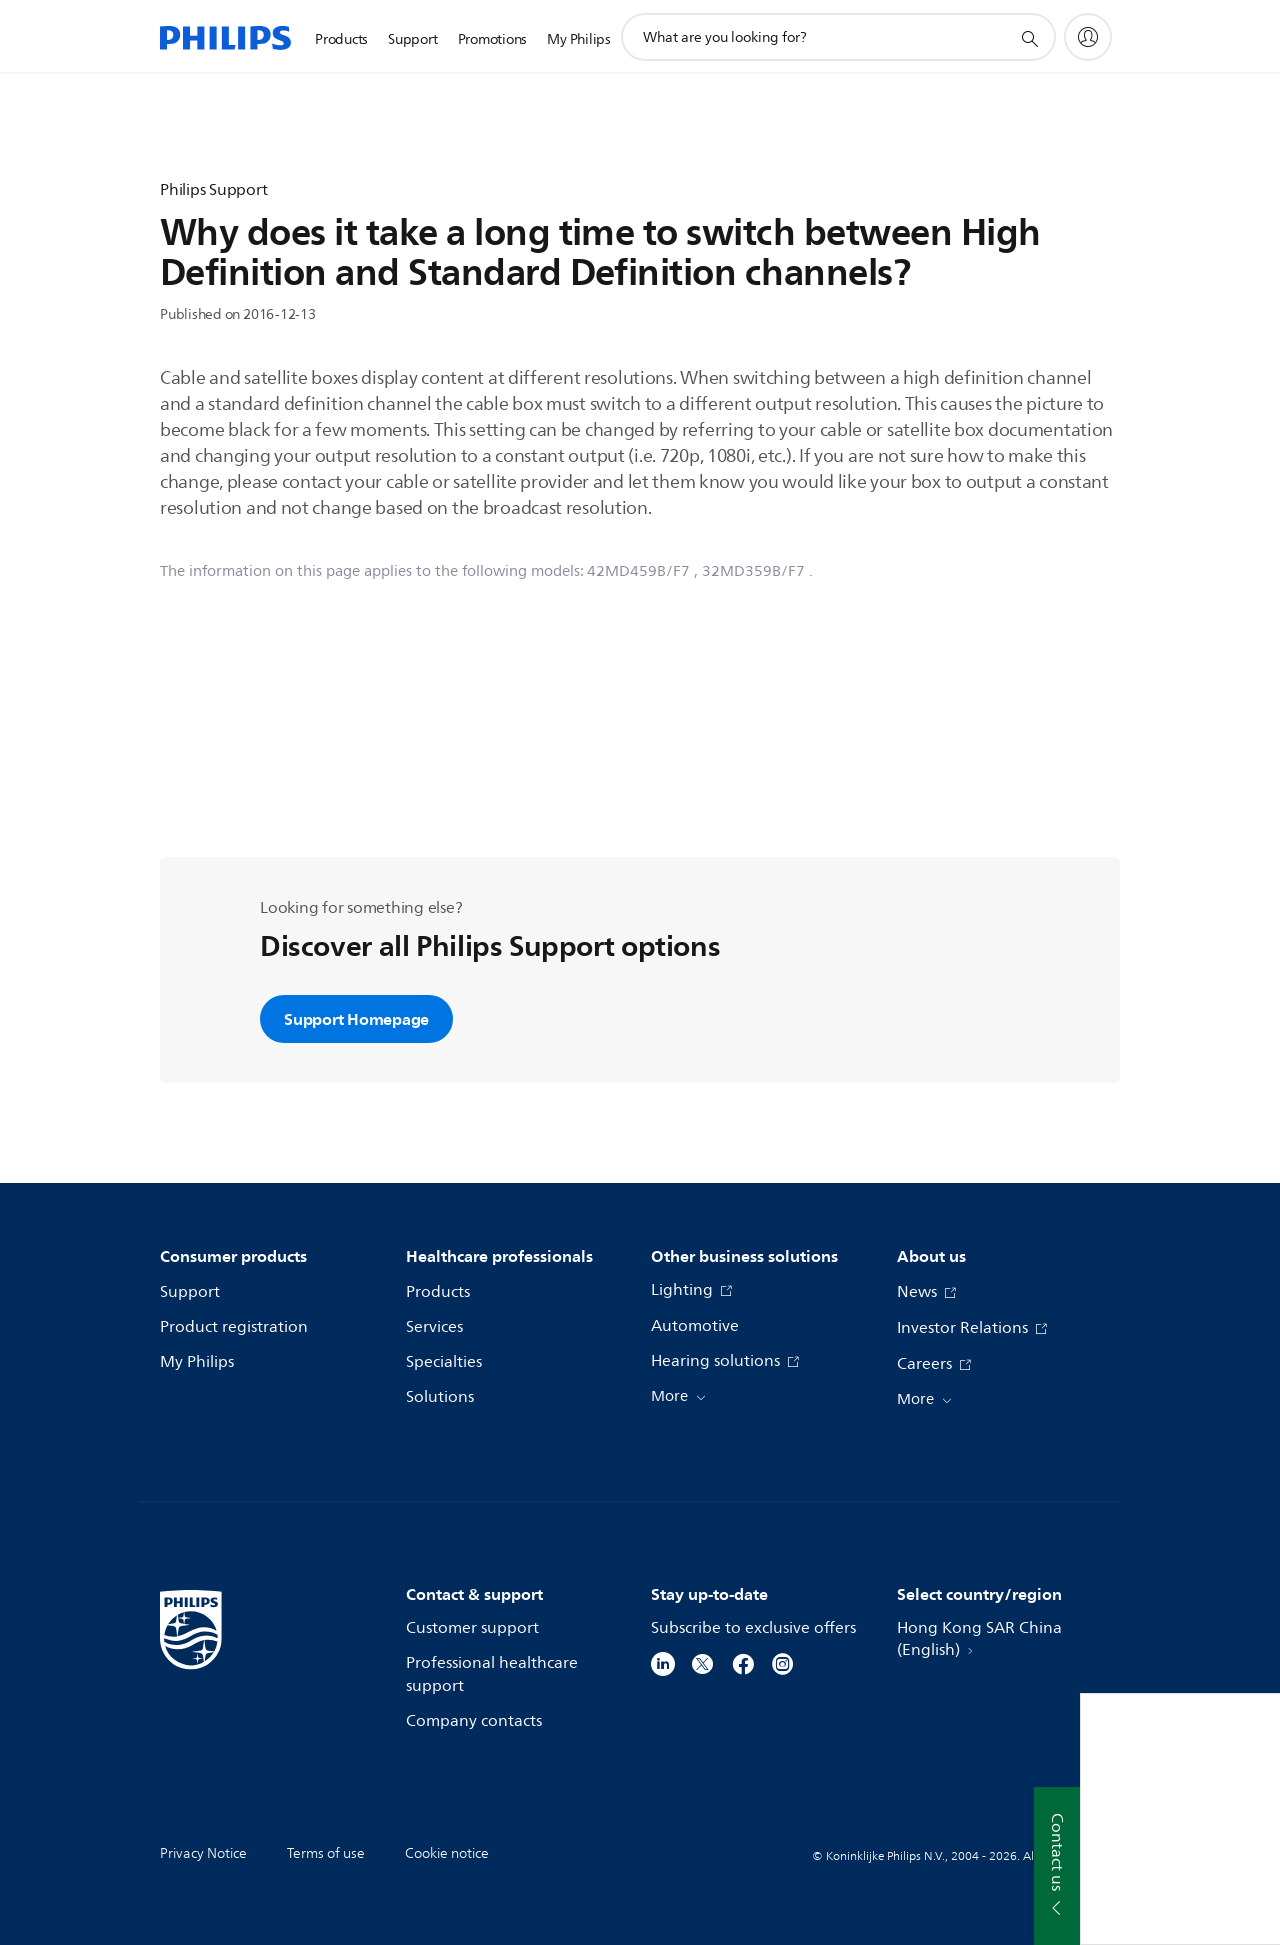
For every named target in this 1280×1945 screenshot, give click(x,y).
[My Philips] (1088, 37)
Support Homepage (356, 1019)
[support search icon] (1029, 38)
